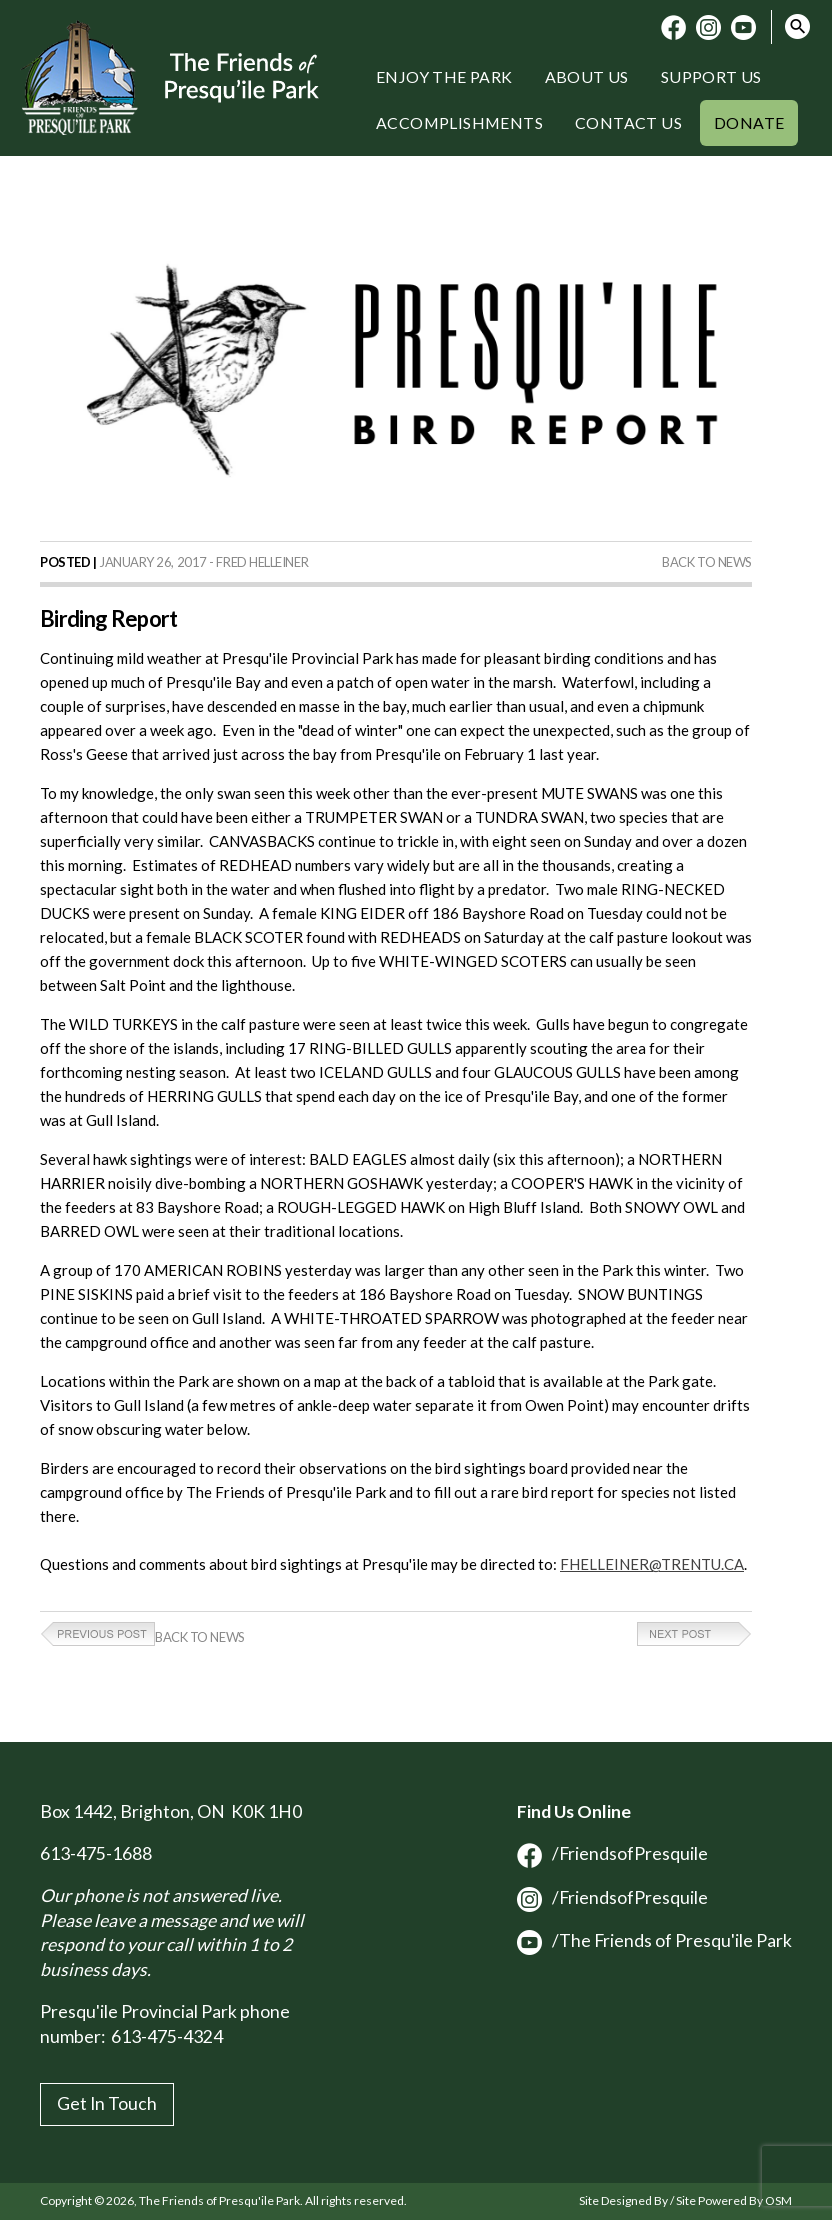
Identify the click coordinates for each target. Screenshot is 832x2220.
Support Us (711, 76)
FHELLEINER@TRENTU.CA (652, 1564)
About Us (587, 76)
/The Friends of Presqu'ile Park (654, 1940)
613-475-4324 (167, 2036)
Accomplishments (459, 122)
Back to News (707, 562)
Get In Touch (107, 2103)
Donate (749, 122)
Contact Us (628, 122)
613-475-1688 (96, 1853)
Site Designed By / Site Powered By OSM (685, 2200)
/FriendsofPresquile (612, 1853)
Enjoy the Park (444, 76)
